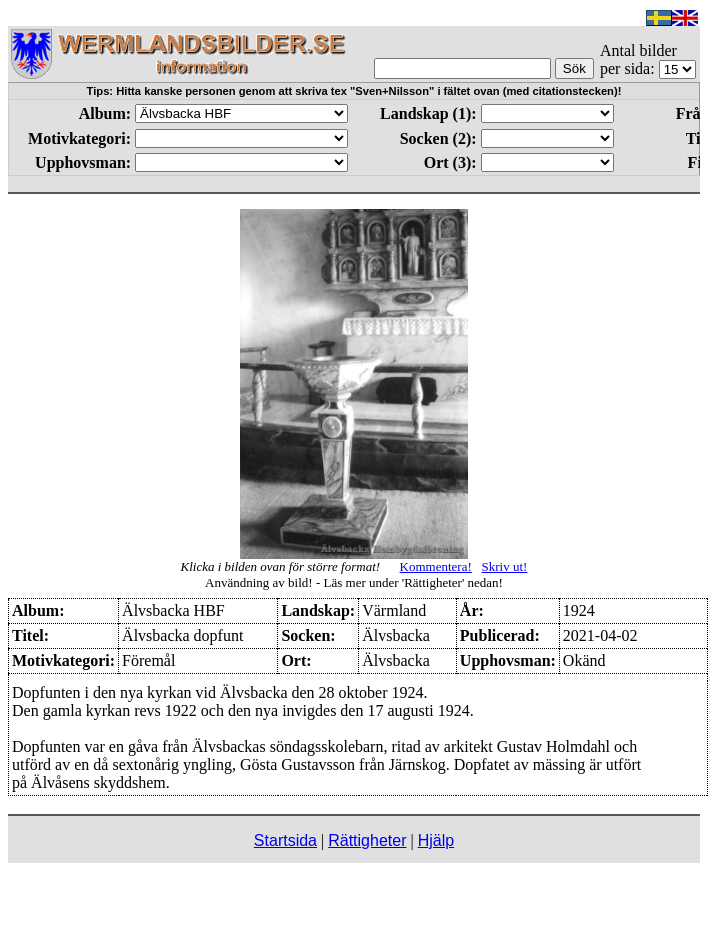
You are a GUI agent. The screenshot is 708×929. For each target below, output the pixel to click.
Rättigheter (367, 840)
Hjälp (436, 840)
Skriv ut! (505, 566)
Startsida (285, 840)
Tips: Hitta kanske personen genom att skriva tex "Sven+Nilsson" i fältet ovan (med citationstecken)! (354, 91)
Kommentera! (436, 566)
